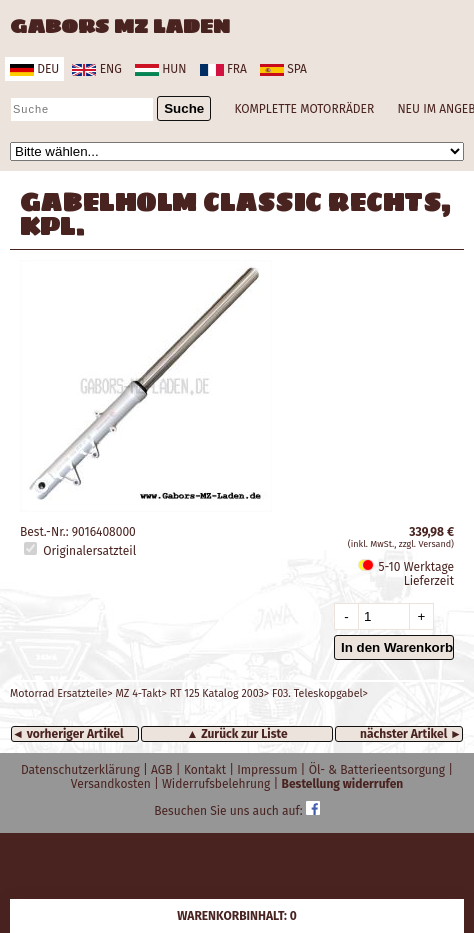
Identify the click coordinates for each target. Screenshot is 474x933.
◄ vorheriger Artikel (68, 734)
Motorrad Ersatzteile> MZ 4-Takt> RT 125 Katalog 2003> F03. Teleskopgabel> (189, 693)
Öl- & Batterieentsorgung (379, 770)
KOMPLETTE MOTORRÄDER (304, 109)
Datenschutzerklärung (82, 770)
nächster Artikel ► (411, 734)
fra (223, 69)
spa (283, 69)
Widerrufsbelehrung (218, 784)
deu (34, 69)
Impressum (268, 770)
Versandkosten (112, 784)
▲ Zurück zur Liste (236, 734)
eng (96, 69)
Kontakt (206, 770)
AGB (163, 770)
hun (160, 69)
